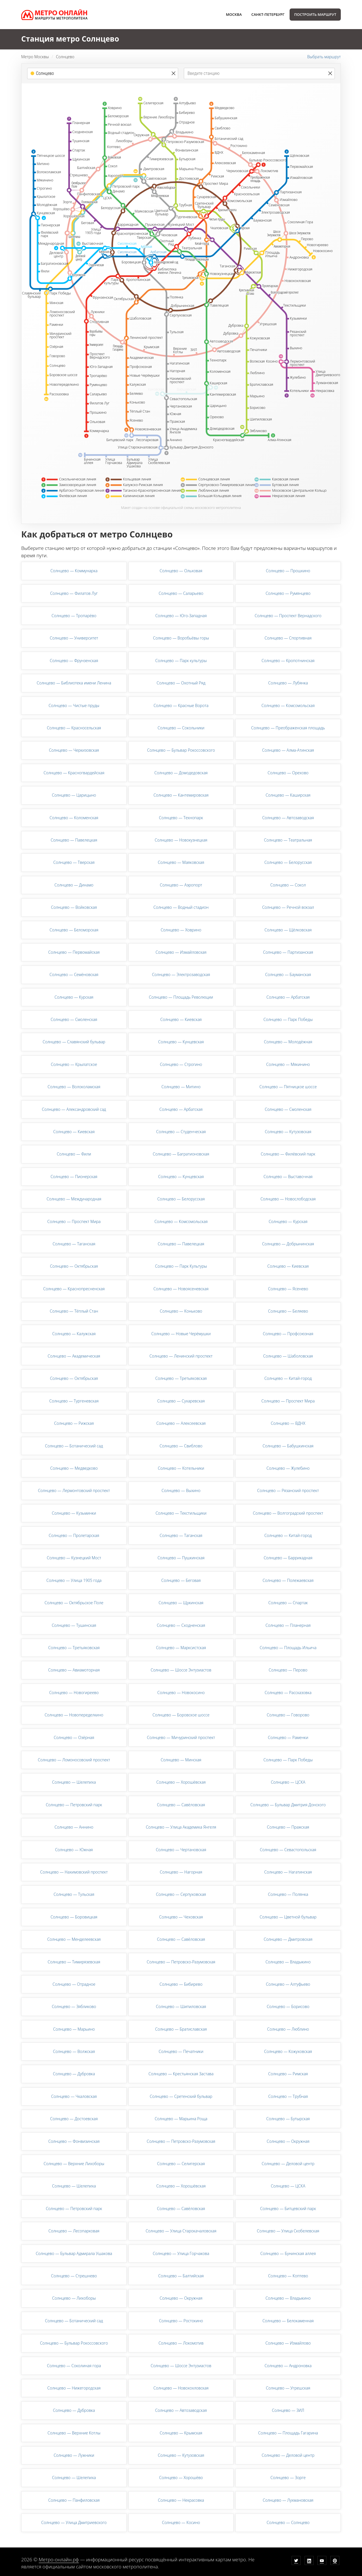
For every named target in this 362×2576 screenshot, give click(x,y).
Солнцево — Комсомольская (287, 705)
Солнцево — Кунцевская (181, 1041)
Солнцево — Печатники (181, 2051)
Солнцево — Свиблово (181, 1446)
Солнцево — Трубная (288, 2096)
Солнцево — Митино (181, 1086)
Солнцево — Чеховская (181, 1917)
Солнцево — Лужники (74, 2455)
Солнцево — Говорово (288, 1715)
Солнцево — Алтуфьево (288, 1984)
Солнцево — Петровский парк (74, 1804)
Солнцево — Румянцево (288, 593)
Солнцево (65, 56)
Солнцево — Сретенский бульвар (181, 2096)
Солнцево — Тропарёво (73, 615)
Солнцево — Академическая (74, 1356)
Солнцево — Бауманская (288, 974)
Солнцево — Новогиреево (74, 1692)
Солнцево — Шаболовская (288, 1356)
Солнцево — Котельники (181, 1468)
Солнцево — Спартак (288, 1602)
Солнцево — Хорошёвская (181, 1782)
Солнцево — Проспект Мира (73, 1221)
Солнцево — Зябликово (74, 2006)
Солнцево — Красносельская (74, 727)
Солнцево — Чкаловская (74, 2096)
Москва (234, 14)
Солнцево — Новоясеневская (181, 1288)
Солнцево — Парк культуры (181, 660)
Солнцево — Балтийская (181, 2275)
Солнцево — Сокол (288, 885)
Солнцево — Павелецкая (74, 840)
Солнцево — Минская (181, 1759)
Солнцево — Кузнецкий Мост (74, 1557)
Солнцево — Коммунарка (73, 570)
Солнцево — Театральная (288, 840)
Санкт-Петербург (268, 14)
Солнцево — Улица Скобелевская (288, 2231)
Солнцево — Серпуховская (181, 1894)
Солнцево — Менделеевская (74, 1939)
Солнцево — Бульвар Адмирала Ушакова (74, 2253)
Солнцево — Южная (74, 1849)
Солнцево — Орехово (288, 772)
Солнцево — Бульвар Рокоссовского (181, 750)
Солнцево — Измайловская (181, 952)
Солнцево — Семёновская (73, 974)
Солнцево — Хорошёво (181, 2477)
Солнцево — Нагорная (181, 1872)
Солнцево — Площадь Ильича (288, 1647)
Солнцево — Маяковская (181, 862)
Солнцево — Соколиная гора (74, 2365)
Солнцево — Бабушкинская (288, 1446)
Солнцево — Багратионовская (181, 1154)
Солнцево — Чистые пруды (74, 705)
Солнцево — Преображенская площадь (288, 727)
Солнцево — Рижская (74, 1423)
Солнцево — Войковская (74, 907)
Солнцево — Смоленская (74, 1019)
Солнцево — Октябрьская (74, 1266)
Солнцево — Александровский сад (74, 1109)
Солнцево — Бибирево (181, 1984)
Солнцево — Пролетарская (74, 1535)
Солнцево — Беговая (181, 1580)
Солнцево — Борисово (288, 2006)
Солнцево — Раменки (288, 1737)
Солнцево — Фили (74, 1154)
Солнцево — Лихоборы (74, 2298)
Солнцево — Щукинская (181, 1602)
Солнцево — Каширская (288, 795)
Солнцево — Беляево (288, 1311)
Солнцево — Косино (181, 2522)
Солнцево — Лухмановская (288, 2500)
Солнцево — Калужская (74, 1333)
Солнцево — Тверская (74, 862)
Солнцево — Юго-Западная (181, 615)
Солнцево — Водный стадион (180, 907)
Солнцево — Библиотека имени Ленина (74, 683)
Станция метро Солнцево (70, 39)
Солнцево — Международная (74, 1199)
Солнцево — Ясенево (288, 1288)
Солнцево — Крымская (181, 2433)
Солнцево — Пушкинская (181, 1557)
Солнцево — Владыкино (288, 1961)
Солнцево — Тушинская (74, 1625)
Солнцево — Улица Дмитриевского (74, 2522)
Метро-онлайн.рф (59, 2559)
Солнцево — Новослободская (288, 1199)
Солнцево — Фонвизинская (74, 2141)
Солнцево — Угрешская (288, 2388)
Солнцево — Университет (74, 638)
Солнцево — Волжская (74, 2051)
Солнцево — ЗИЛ (288, 2410)
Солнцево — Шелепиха (74, 1782)
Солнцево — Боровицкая (74, 1917)
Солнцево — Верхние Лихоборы (74, 2163)
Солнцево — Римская (288, 2073)
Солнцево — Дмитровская (288, 1939)
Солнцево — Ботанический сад (74, 1446)
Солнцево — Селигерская (181, 2163)
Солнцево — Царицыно (74, 795)
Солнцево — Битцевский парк (288, 2208)
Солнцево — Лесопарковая (73, 2231)
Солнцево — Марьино (74, 2029)
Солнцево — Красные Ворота (181, 705)
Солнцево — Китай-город (288, 1378)
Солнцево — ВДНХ (288, 1423)
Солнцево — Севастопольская (288, 1849)
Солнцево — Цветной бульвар (288, 1917)
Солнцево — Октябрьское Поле (74, 1602)
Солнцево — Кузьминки (74, 1513)
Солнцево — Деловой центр (288, 2163)
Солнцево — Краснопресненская (74, 1288)
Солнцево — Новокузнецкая (181, 840)
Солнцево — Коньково (181, 1311)
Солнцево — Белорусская (288, 862)
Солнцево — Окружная (288, 2141)
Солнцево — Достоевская (74, 2118)
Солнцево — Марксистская (181, 1647)
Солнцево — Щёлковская (288, 930)
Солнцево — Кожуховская (288, 2051)
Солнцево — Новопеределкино (74, 1715)
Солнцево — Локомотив (180, 2343)
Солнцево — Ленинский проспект (180, 1356)
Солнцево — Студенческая (181, 1131)
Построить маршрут (315, 14)
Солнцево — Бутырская (288, 2118)
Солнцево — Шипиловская (181, 2006)
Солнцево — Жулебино (287, 1468)
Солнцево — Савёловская (181, 1804)
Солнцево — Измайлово (288, 2343)
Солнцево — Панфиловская (74, 2500)
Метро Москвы (35, 56)
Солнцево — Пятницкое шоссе (288, 1086)
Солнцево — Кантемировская (181, 795)
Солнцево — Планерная (288, 1625)
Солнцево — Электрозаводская (181, 974)
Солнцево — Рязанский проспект (288, 1490)
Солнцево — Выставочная (288, 1176)
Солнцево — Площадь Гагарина (288, 2433)
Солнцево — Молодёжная (288, 1041)
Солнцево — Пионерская (74, 1176)
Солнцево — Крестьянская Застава (181, 2073)
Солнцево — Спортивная (287, 638)
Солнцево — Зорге (288, 2477)
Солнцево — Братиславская (181, 2029)
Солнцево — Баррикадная (288, 1557)
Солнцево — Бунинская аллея (288, 2253)
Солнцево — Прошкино (288, 570)
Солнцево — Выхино (181, 1490)
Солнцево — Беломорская (73, 930)
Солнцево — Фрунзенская (74, 660)
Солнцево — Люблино (288, 2029)
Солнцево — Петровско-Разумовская (181, 1961)
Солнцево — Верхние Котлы (74, 2433)
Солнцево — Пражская (288, 1827)
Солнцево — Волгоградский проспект (288, 1513)
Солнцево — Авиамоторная (74, 1670)
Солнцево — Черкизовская (74, 750)
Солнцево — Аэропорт (181, 885)
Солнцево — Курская (74, 997)
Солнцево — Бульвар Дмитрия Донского (288, 1804)
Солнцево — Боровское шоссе (180, 1715)
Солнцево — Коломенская (73, 817)
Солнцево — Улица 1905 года (74, 1580)
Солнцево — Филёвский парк (288, 1154)
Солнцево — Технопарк (181, 817)
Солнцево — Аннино (74, 1827)
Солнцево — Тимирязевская (74, 1961)
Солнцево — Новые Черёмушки (181, 1333)
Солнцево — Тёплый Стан (74, 1311)
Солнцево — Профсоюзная (288, 1333)
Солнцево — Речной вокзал (288, 907)
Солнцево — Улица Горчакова (181, 2253)
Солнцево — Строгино (181, 1064)
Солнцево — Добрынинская (288, 1243)
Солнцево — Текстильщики (181, 1513)
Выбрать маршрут (324, 56)
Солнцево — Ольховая (181, 570)
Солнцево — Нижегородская (73, 2388)
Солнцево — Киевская (181, 1019)
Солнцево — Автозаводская (288, 817)
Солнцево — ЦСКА (288, 1782)
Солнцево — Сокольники (181, 727)
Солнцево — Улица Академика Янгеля (181, 1827)
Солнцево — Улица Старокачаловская (181, 2231)
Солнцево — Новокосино (180, 1692)
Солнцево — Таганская (74, 1243)
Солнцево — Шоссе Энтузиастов (181, 1670)
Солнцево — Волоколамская (74, 1086)
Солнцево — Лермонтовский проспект (74, 1490)
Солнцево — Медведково (74, 1468)
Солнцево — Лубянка (288, 683)
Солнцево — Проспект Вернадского (288, 615)
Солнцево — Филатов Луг (74, 593)
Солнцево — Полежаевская (287, 1580)
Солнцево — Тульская (74, 1894)
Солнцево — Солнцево (288, 2522)
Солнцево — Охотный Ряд (181, 683)
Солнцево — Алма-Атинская (288, 750)
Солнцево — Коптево (288, 2275)
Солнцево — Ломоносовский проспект (74, 1759)
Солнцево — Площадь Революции (181, 997)
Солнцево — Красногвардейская (74, 772)
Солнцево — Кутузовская (288, 1131)
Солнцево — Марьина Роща (181, 2118)
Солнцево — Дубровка (74, 2073)
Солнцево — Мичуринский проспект (181, 1737)
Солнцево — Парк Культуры (181, 1266)
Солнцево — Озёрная (74, 1737)
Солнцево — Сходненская (181, 1625)
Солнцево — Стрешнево (74, 2275)
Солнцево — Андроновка (287, 2365)
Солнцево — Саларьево (181, 593)
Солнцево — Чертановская (181, 1849)
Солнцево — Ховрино (181, 930)
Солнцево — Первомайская (74, 952)
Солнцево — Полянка (288, 1894)
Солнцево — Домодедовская (181, 772)
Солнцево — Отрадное (74, 1984)
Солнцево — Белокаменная (288, 2320)
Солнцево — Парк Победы (288, 1019)
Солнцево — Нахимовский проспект (74, 1872)
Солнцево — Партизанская (288, 952)
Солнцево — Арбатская (288, 997)
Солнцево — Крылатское (74, 1064)
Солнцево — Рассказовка (288, 1692)
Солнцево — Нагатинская (288, 1872)
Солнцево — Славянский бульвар (74, 1041)
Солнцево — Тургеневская (73, 1401)
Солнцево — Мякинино (288, 1064)
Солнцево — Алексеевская (181, 1423)
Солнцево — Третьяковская (181, 1378)
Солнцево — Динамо (74, 885)
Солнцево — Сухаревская (181, 1401)
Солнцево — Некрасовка (181, 2500)
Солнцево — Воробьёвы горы (181, 638)
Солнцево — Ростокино (181, 2320)
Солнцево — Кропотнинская (288, 660)
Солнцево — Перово (288, 1670)
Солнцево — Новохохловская (181, 2388)
